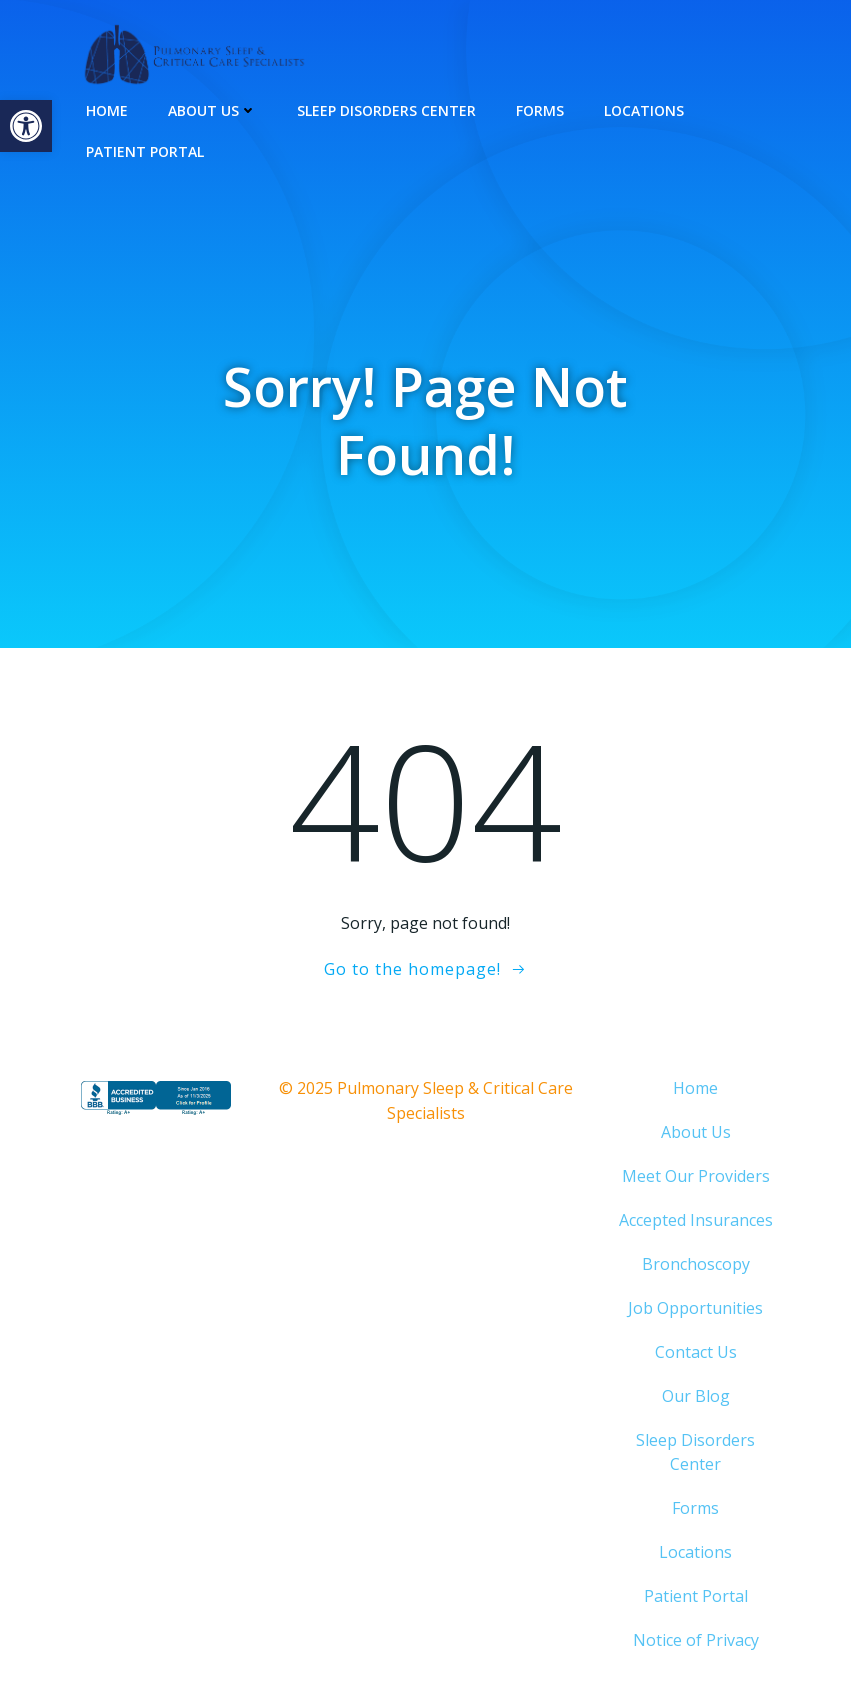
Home (107, 110)
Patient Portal (145, 151)
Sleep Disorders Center (386, 110)
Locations (644, 110)
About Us (212, 110)
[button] (26, 126)
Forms (540, 110)
